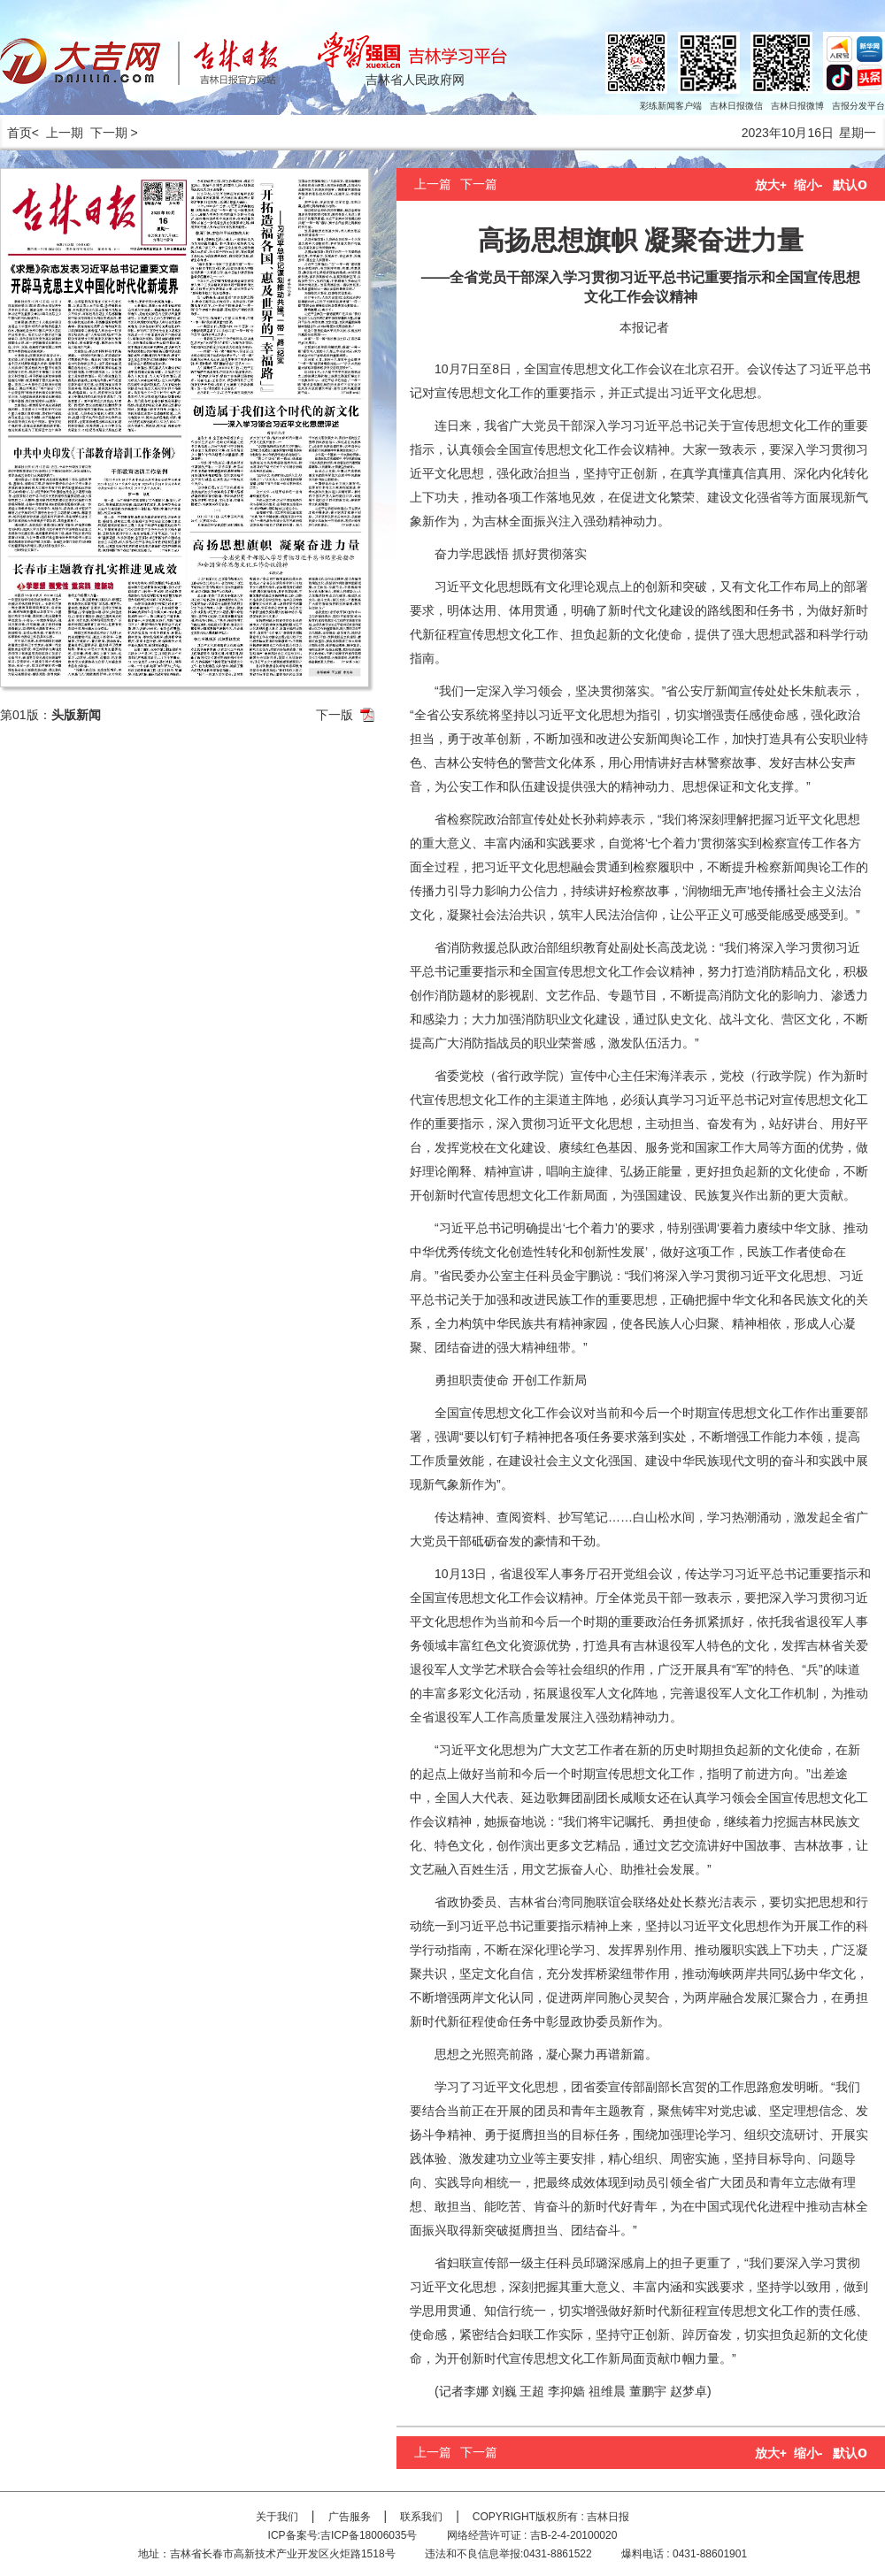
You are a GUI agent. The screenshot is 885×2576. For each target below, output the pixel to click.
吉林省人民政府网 (415, 80)
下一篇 (478, 184)
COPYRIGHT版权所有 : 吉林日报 (551, 2517)
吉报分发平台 (858, 106)
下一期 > (114, 133)
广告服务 (349, 2517)
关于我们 (277, 2517)
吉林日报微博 (797, 106)
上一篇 (432, 184)
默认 (850, 185)
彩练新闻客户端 (671, 106)
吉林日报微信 (736, 106)
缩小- (808, 185)
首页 (16, 133)
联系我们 (421, 2517)
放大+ (771, 185)
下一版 (334, 715)
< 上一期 (57, 133)
